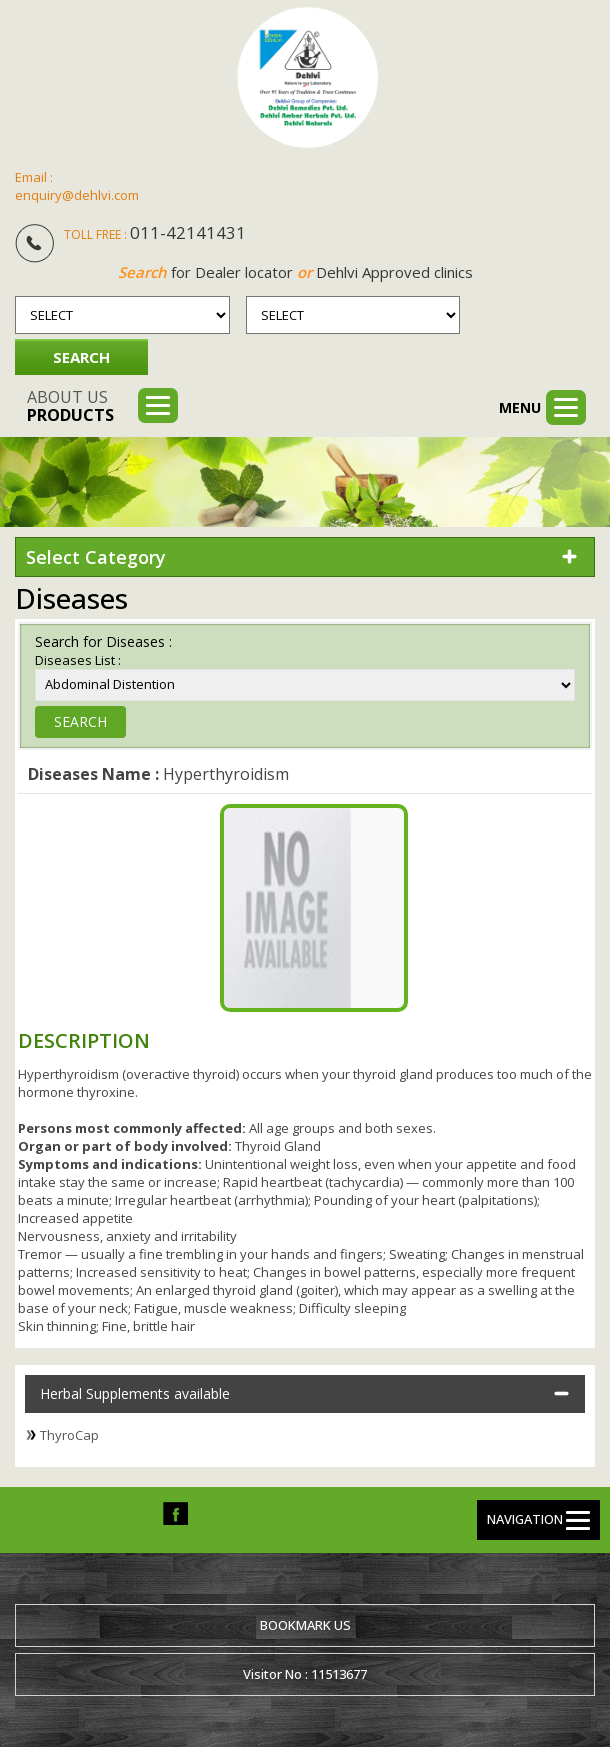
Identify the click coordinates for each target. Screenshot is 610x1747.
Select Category (96, 557)
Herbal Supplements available (135, 1393)
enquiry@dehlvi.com (77, 195)
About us (70, 406)
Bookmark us (305, 1625)
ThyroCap (69, 1435)
